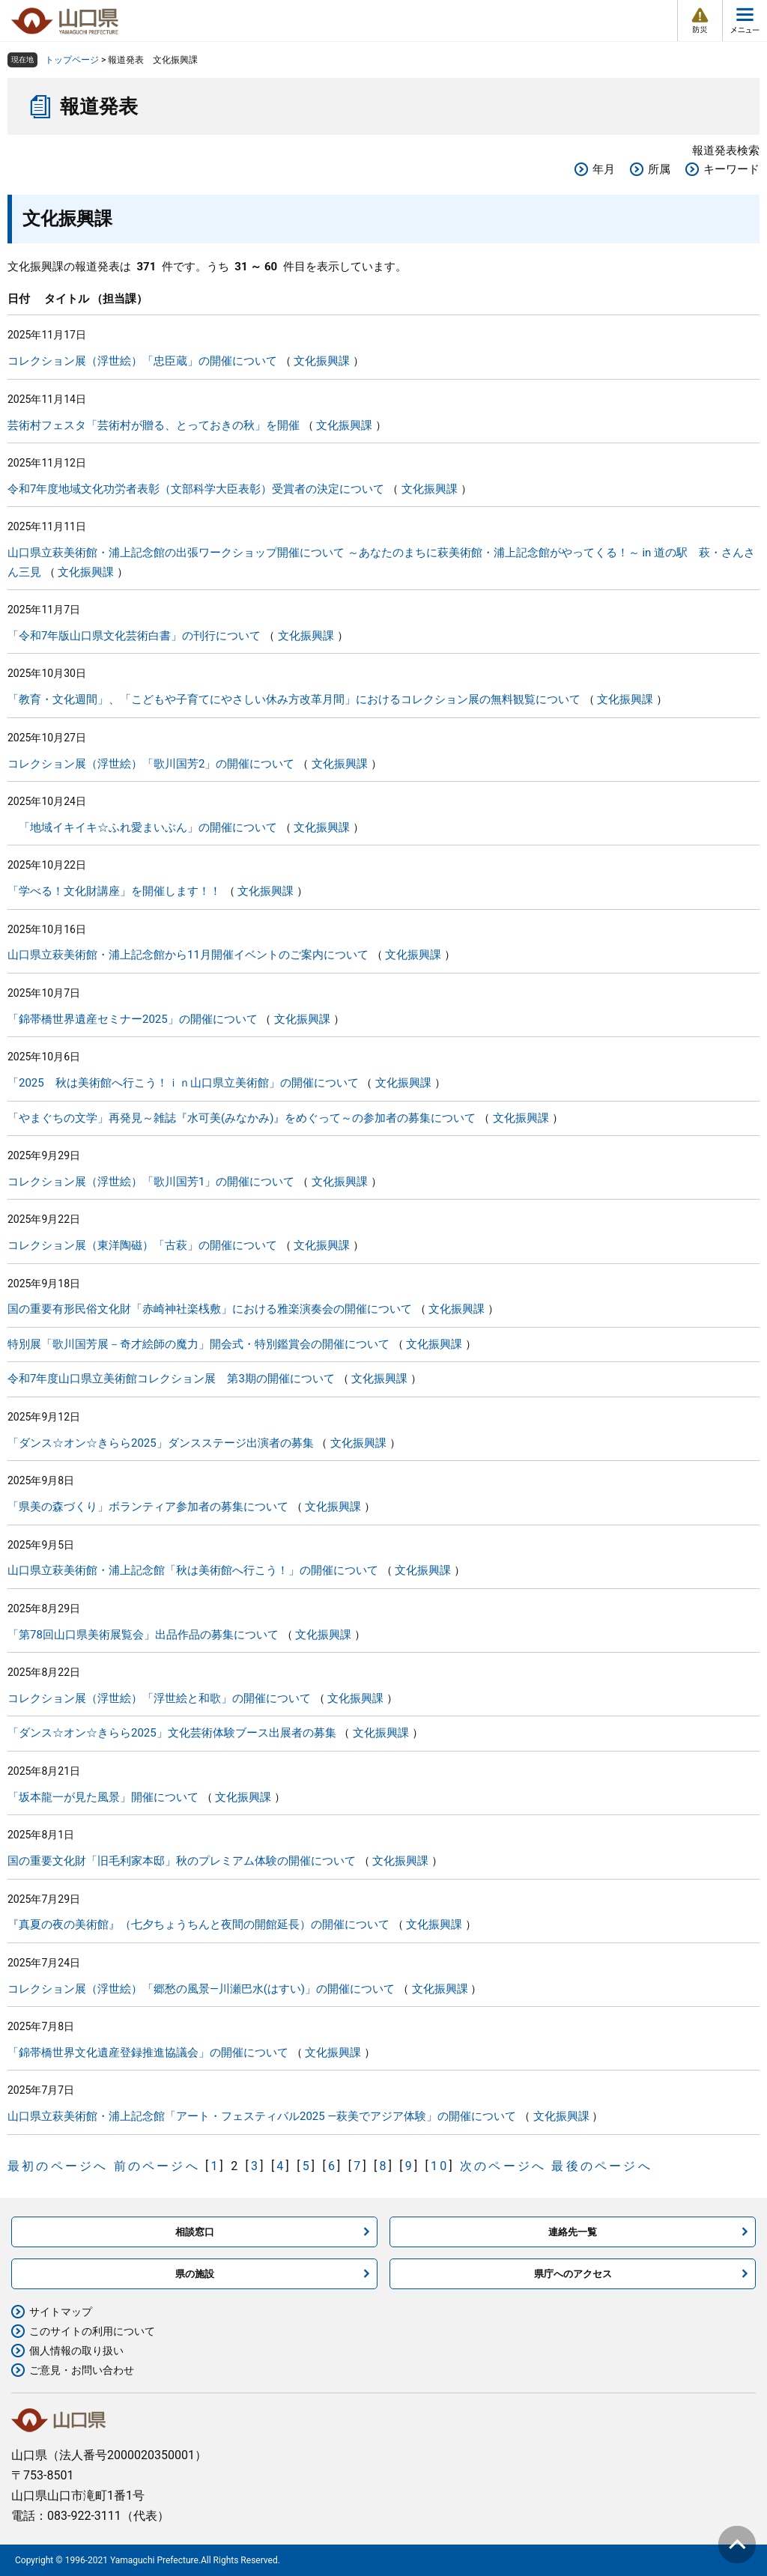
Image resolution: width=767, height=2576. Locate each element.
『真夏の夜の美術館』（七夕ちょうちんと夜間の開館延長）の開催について (198, 1924)
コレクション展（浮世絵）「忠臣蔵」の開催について (142, 361)
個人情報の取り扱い (76, 2351)
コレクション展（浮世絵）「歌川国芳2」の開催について (150, 764)
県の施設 (194, 2273)
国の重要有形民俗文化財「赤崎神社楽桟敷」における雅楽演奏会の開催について (209, 1309)
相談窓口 (194, 2232)
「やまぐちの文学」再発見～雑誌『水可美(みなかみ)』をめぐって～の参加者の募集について (241, 1118)
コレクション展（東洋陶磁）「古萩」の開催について (142, 1245)
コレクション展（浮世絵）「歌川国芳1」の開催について (150, 1181)
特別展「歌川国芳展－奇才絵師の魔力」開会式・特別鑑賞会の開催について (198, 1344)
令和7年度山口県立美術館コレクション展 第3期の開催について (171, 1378)
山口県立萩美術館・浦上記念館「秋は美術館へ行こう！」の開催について (192, 1570)
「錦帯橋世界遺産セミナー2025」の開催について (132, 1019)
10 (440, 2166)
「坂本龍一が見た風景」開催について (102, 1797)
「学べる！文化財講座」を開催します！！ (114, 891)
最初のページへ (57, 2166)
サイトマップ (60, 2312)
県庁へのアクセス (573, 2273)
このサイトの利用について (92, 2331)
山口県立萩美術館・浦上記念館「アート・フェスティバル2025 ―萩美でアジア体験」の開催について (261, 2116)
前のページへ (157, 2166)
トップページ (72, 60)
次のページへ (503, 2166)
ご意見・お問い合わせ (81, 2370)
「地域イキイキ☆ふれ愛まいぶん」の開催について (142, 827)
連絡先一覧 (572, 2232)
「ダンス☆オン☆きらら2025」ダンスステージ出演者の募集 (160, 1443)
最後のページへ (601, 2166)
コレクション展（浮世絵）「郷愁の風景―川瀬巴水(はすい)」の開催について (201, 1989)
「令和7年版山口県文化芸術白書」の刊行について (134, 636)
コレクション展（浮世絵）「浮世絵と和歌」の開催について (159, 1698)
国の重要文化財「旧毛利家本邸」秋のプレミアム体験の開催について (181, 1861)
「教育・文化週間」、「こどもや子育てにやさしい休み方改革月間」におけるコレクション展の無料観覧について (293, 699)
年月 (603, 169)
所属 (659, 169)
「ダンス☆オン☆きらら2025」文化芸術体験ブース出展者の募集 (171, 1733)
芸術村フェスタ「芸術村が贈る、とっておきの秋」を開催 (153, 425)
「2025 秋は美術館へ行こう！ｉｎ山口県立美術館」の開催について (183, 1083)
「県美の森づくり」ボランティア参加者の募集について (147, 1506)
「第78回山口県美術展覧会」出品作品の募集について (143, 1634)
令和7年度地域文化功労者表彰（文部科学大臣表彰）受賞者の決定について (195, 489)
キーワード (731, 169)
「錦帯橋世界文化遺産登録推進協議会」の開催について (147, 2052)
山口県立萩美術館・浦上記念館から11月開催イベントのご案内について (188, 955)
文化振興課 (322, 361)
